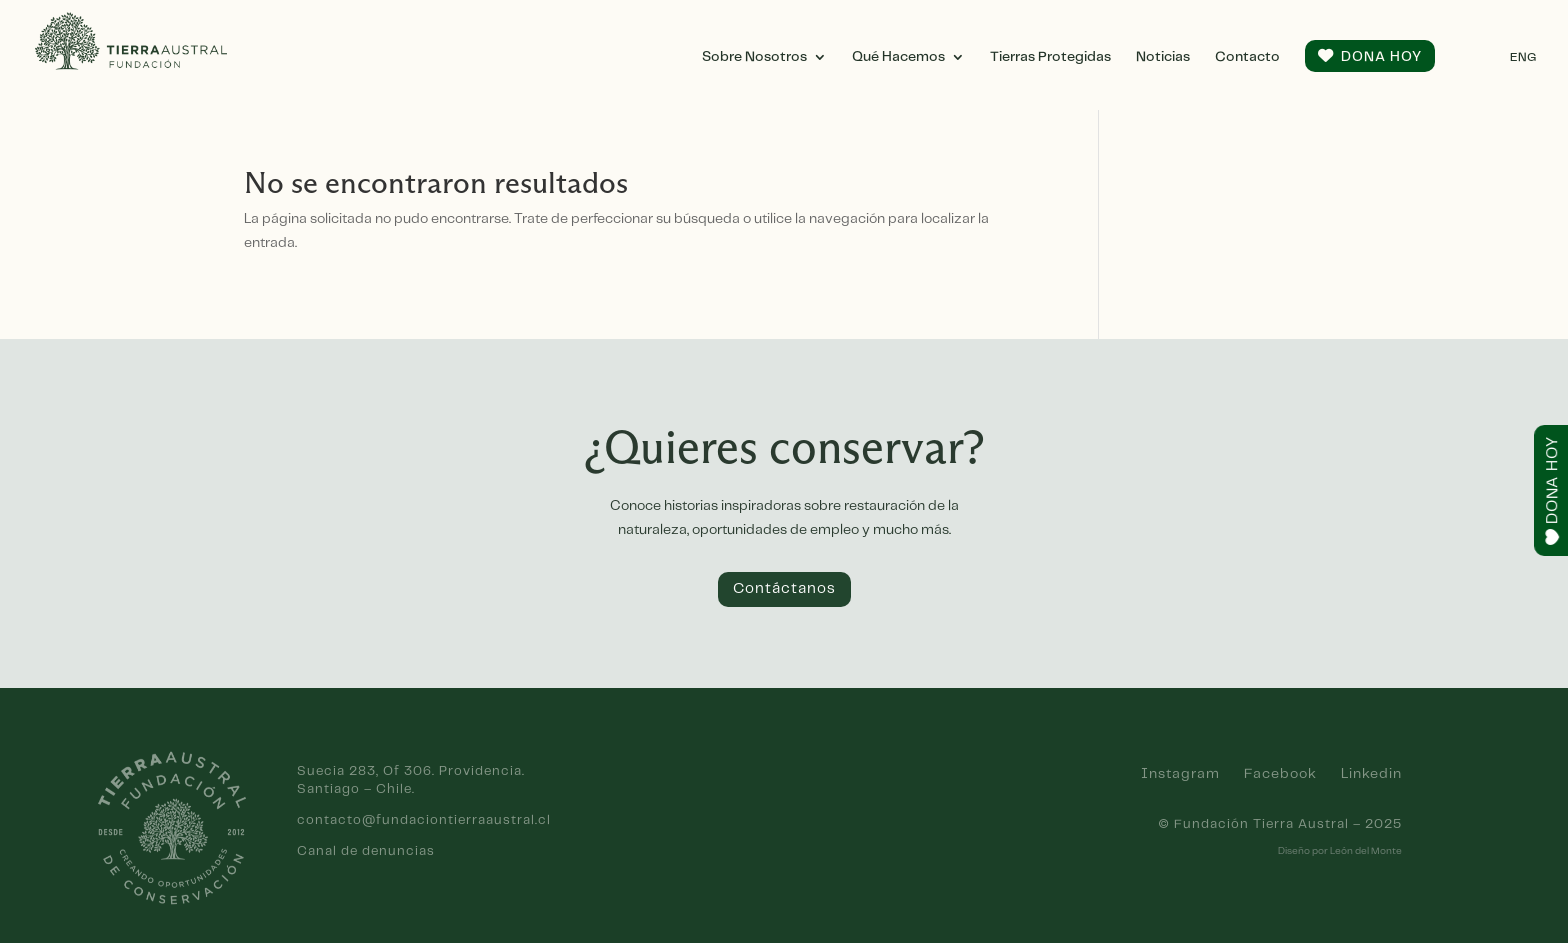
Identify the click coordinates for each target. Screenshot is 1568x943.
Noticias (1163, 57)
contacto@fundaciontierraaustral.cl (424, 820)
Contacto (1247, 57)
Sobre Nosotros (754, 57)
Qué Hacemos (898, 57)
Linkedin (1371, 774)
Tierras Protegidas (1050, 57)
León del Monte (1366, 851)
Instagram (1180, 774)
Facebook (1280, 774)
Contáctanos (784, 589)
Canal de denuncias (366, 851)
